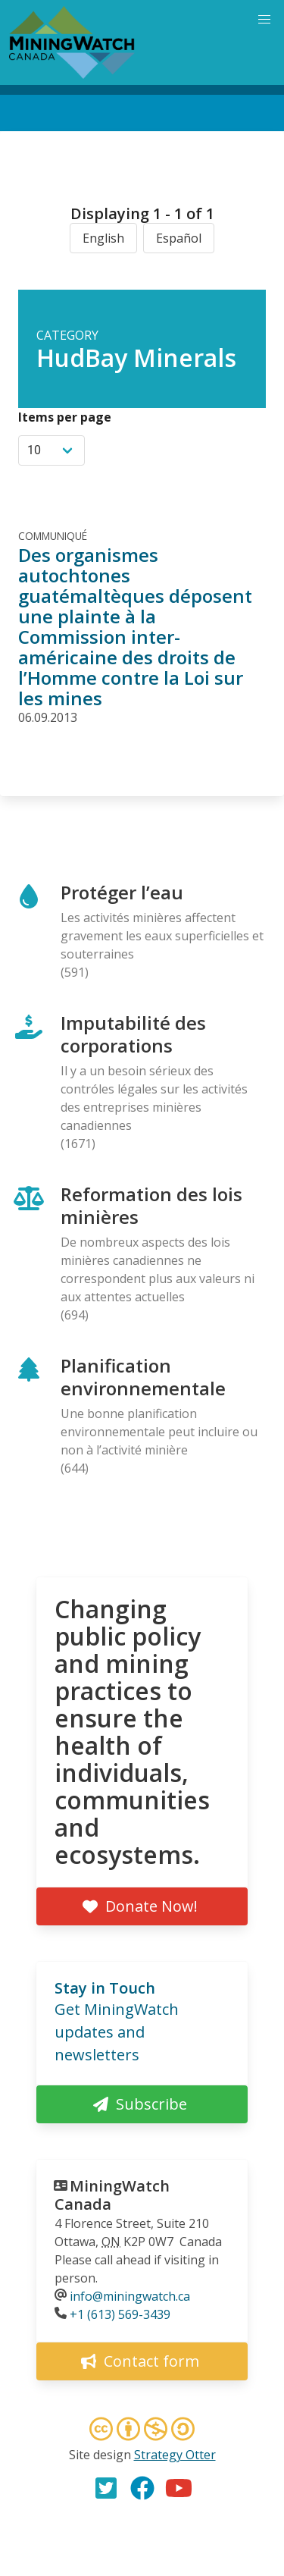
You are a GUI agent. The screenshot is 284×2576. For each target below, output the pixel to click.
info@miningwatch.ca (130, 2296)
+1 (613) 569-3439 (120, 2314)
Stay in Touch (105, 1988)
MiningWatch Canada (112, 2195)
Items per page (64, 417)
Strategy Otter (175, 2454)
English (103, 238)
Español (178, 238)
